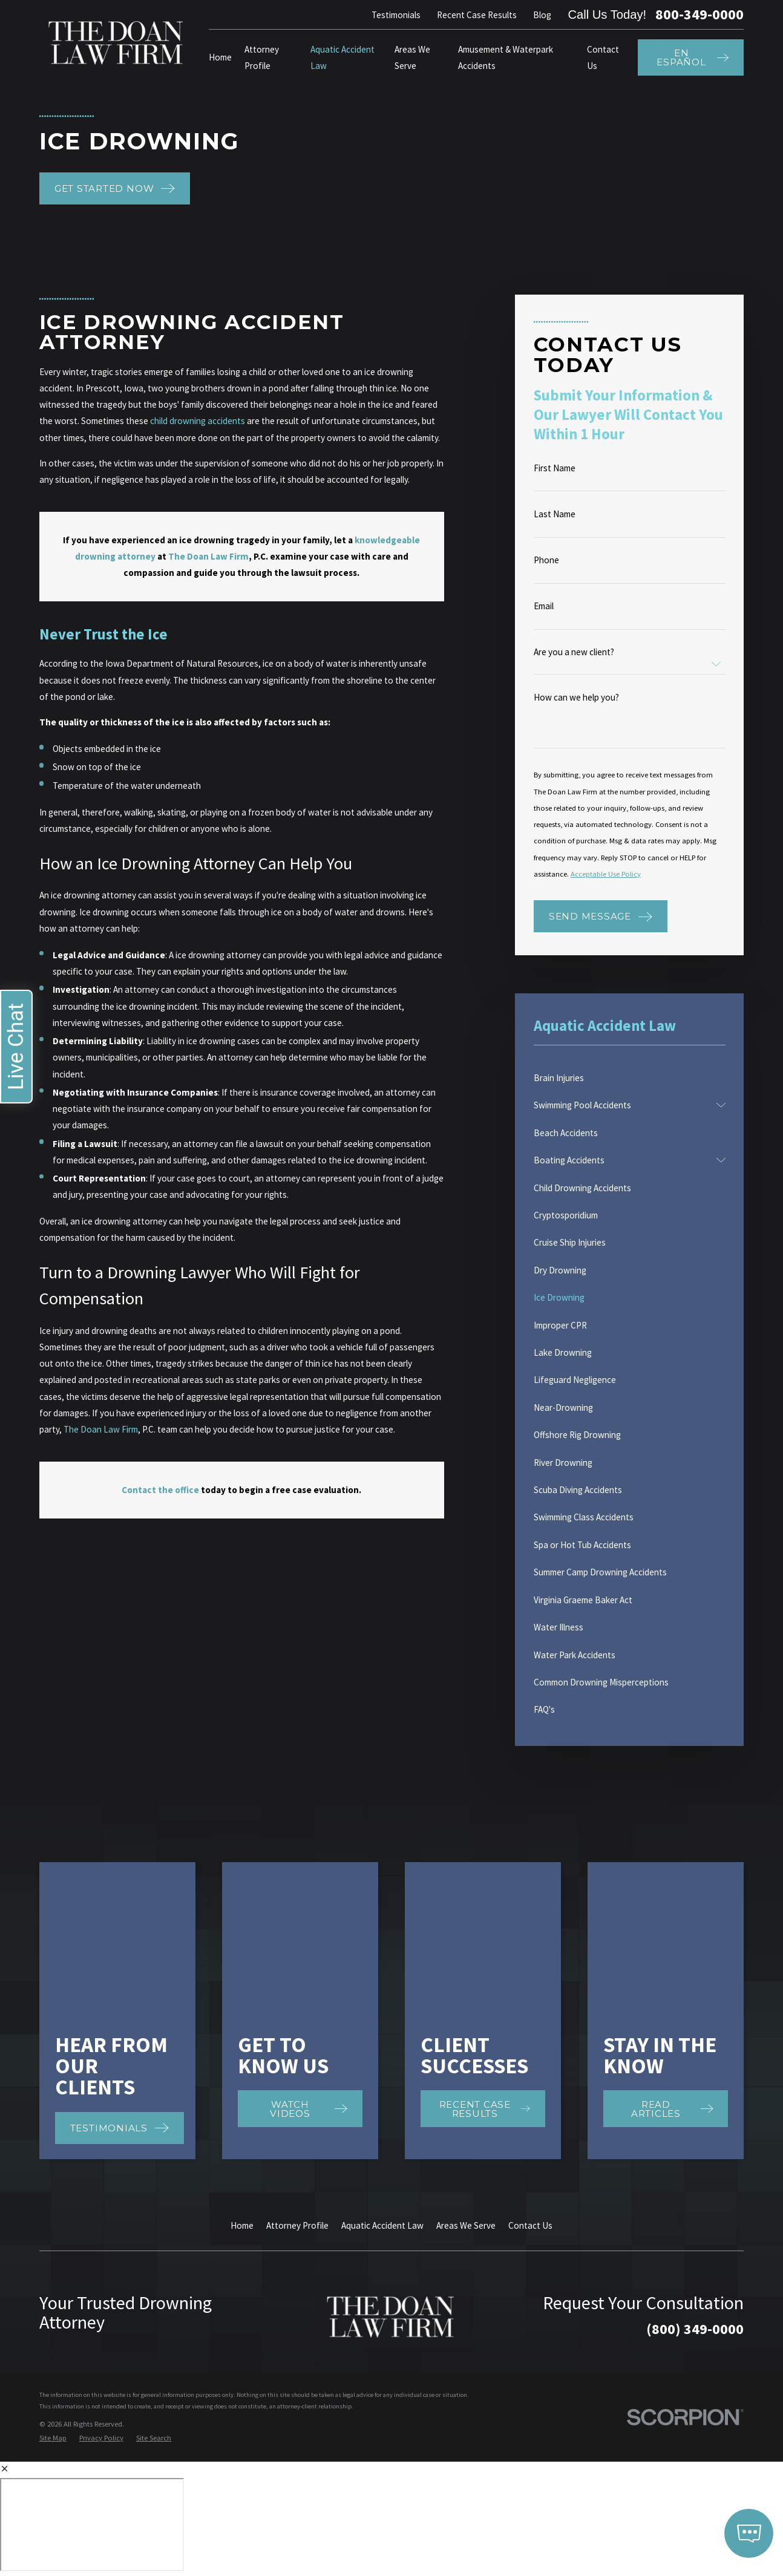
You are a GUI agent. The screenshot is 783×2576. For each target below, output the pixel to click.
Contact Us (530, 2069)
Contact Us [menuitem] (603, 57)
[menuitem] (630, 1077)
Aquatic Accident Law (382, 2069)
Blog (542, 15)
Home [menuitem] (220, 57)
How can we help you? (576, 697)
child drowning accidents (197, 421)
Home (242, 2069)
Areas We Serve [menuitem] (412, 57)
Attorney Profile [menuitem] (261, 57)
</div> (92, 2368)
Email (544, 605)
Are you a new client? (574, 651)
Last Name (554, 513)
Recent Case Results (477, 15)
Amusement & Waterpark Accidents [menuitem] (505, 57)
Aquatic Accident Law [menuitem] (342, 57)
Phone (546, 559)
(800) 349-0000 (695, 2173)
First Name (554, 467)
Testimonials (396, 15)
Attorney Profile (297, 2069)
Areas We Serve (466, 2069)
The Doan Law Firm (101, 1429)
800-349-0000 (699, 14)
